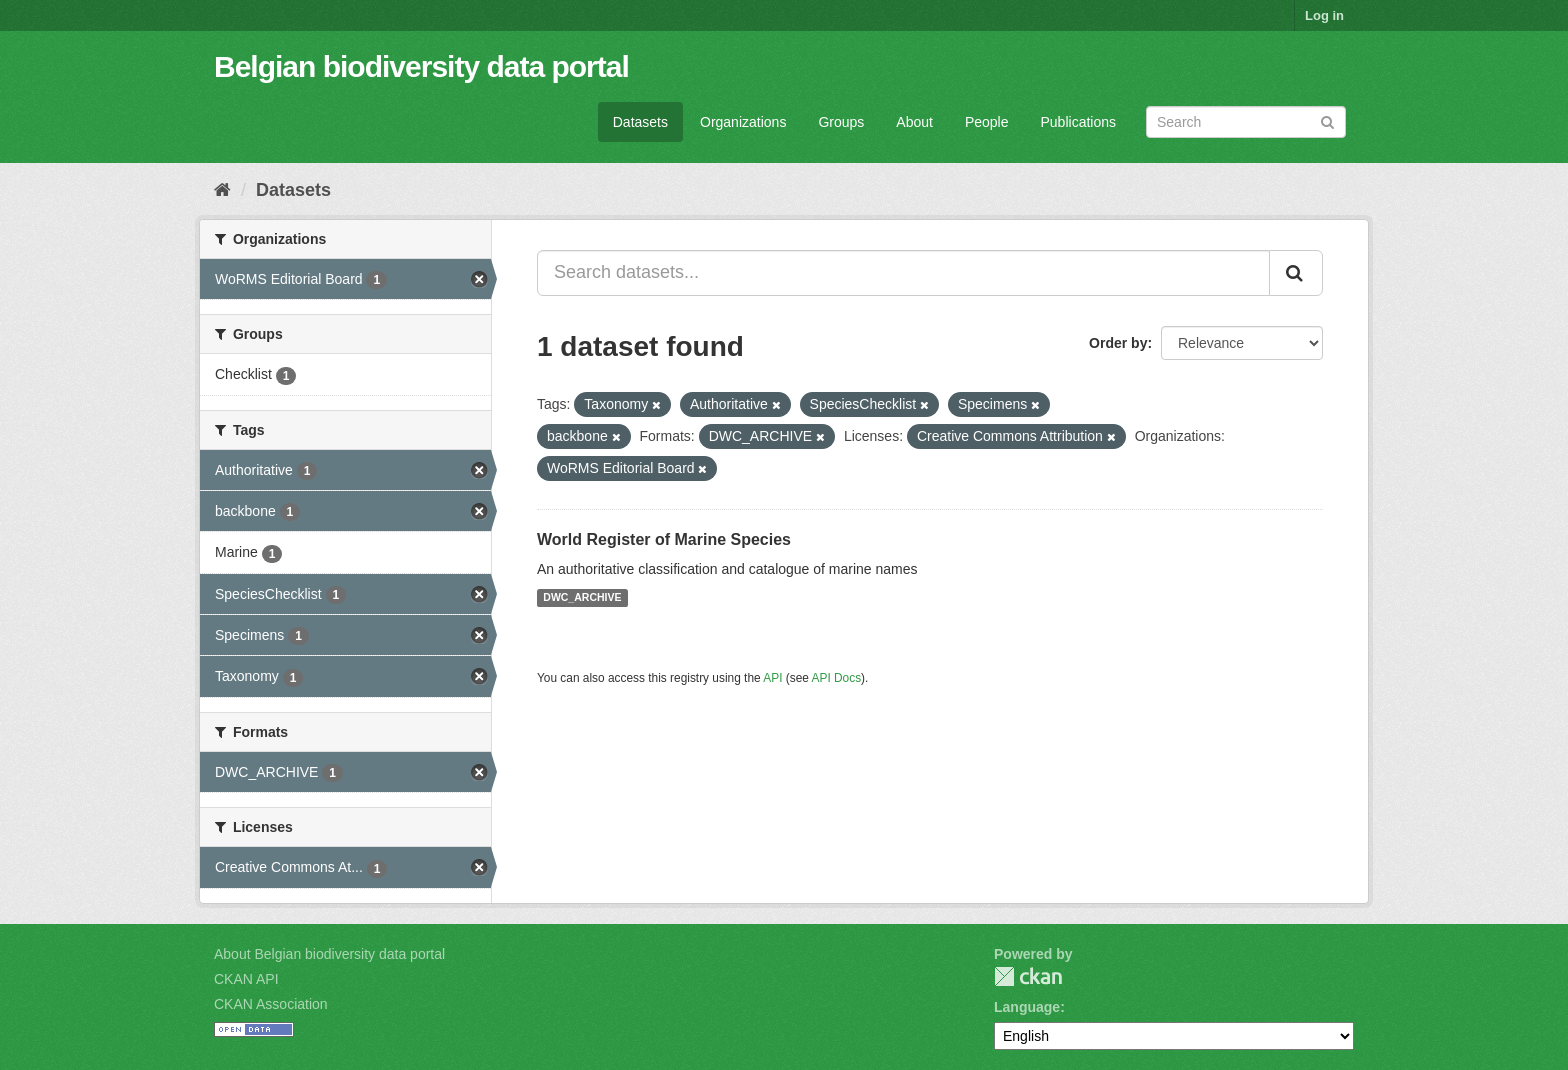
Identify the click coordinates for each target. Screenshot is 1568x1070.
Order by (1118, 343)
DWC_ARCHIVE (582, 598)
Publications (1079, 122)
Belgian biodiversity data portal (421, 66)
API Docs (837, 678)
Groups (841, 122)
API (772, 678)
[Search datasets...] (903, 273)
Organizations (743, 122)
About (914, 122)
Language (1027, 1007)
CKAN (1028, 976)
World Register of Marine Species (664, 539)
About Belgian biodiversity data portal (329, 954)
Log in (1324, 15)
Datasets (640, 122)
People (987, 122)
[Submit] (1327, 120)
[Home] (222, 190)
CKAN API (246, 979)
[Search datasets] (1246, 122)
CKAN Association (271, 1004)
